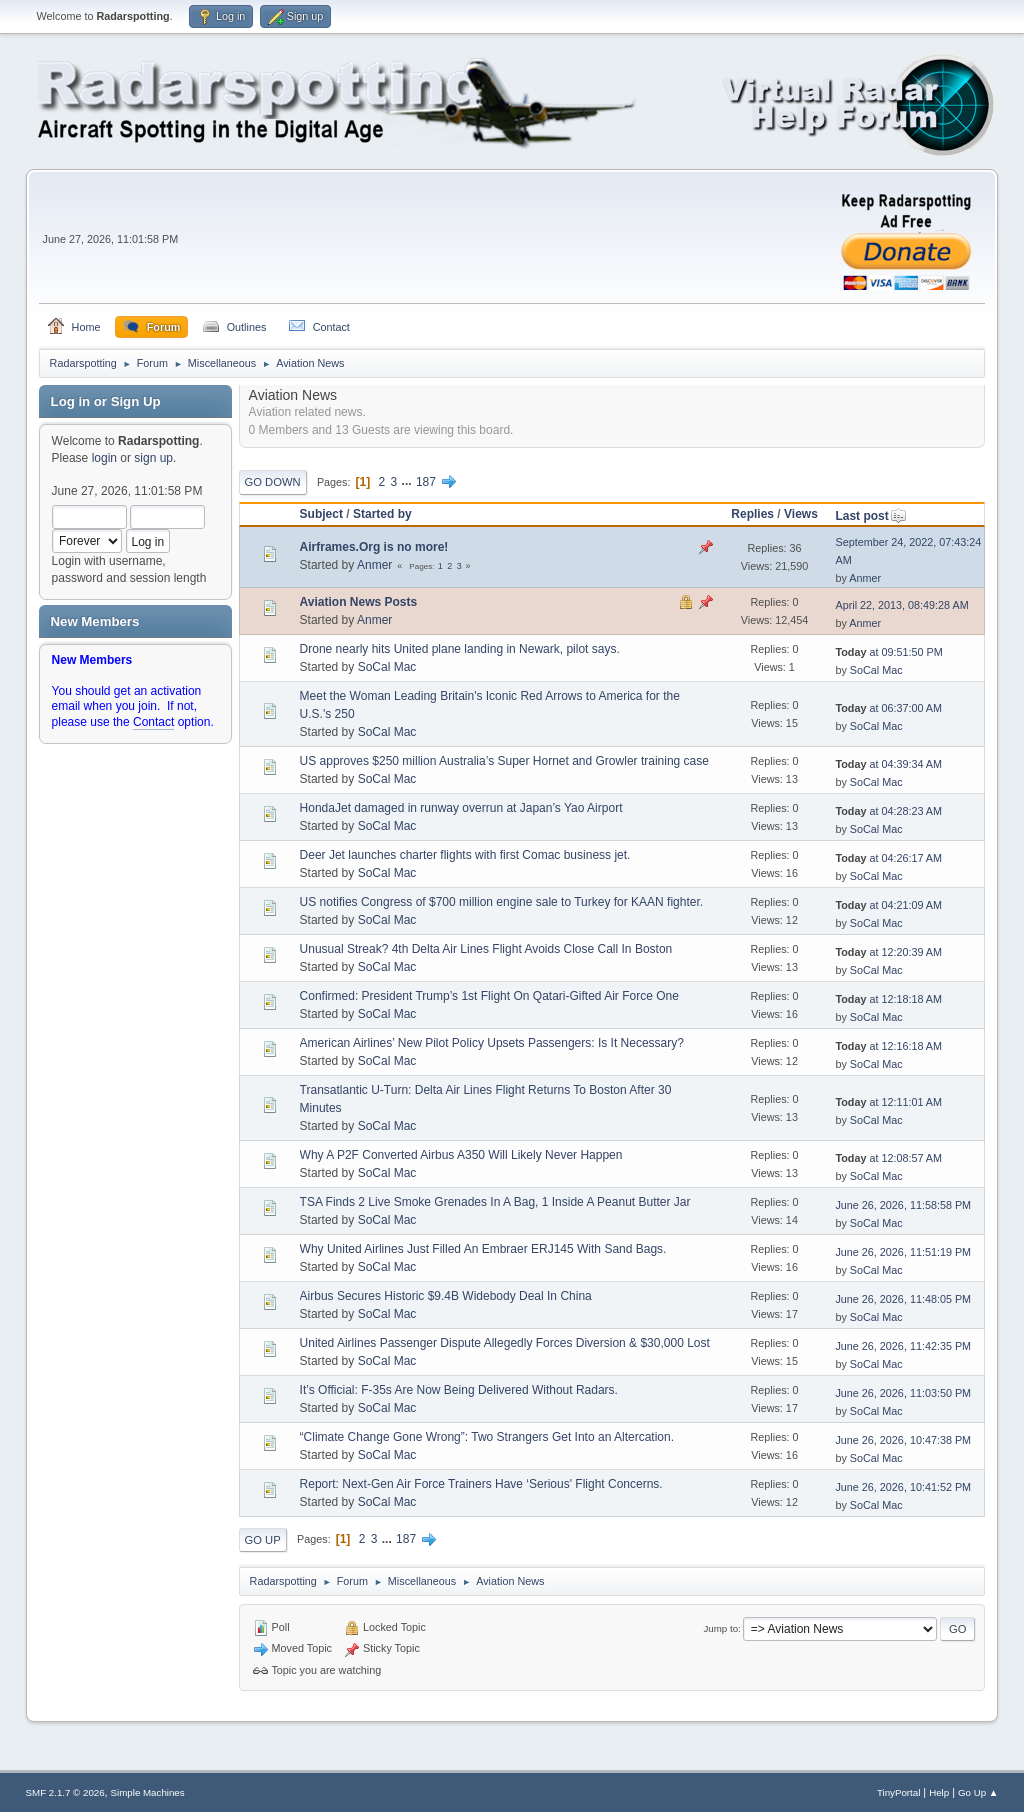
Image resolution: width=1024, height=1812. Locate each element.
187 (426, 482)
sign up (153, 458)
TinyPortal (898, 1792)
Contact (153, 722)
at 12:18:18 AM (888, 999)
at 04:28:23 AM (888, 811)
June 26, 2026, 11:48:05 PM (903, 1299)
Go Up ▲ (978, 1792)
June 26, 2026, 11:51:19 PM (903, 1252)
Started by (382, 514)
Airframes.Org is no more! (374, 547)
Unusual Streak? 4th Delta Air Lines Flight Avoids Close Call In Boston (486, 949)
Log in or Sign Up (106, 401)
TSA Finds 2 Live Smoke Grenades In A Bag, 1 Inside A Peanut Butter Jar (495, 1202)
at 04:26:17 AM (888, 858)
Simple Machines (148, 1792)
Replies (752, 514)
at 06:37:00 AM (888, 708)
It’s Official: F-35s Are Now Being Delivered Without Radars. (459, 1390)
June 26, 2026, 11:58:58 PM (903, 1205)
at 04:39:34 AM (888, 764)
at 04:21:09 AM (888, 905)
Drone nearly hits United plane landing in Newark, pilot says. (460, 649)
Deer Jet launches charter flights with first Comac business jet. (465, 855)
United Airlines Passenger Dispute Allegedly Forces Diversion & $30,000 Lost (505, 1343)
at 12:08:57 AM (888, 1158)
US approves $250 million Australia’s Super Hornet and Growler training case (504, 761)
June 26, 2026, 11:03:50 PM (903, 1393)
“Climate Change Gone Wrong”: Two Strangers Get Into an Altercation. (487, 1437)
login (104, 458)
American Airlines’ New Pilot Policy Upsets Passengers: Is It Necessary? (492, 1043)
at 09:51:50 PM (888, 652)
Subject (321, 514)
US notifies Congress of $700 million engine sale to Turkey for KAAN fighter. (502, 902)
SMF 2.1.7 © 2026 (65, 1792)
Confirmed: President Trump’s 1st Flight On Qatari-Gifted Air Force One (489, 996)
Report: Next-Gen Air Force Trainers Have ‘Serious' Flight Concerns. (481, 1484)
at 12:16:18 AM (888, 1046)
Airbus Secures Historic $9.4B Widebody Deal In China (446, 1296)
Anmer (374, 565)
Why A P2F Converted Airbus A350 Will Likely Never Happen (461, 1155)
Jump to (720, 1628)
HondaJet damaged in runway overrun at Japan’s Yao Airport (461, 808)
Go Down (273, 482)
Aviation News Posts (359, 602)
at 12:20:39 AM (888, 952)
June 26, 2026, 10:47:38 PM (903, 1440)
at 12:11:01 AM (888, 1102)
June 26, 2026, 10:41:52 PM (903, 1487)
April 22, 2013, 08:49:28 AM (901, 605)
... (408, 482)
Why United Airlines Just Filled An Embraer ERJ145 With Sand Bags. (483, 1249)
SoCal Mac (387, 667)
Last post (870, 516)
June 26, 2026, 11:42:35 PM (903, 1346)
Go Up (263, 1540)
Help (939, 1792)
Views (801, 514)
